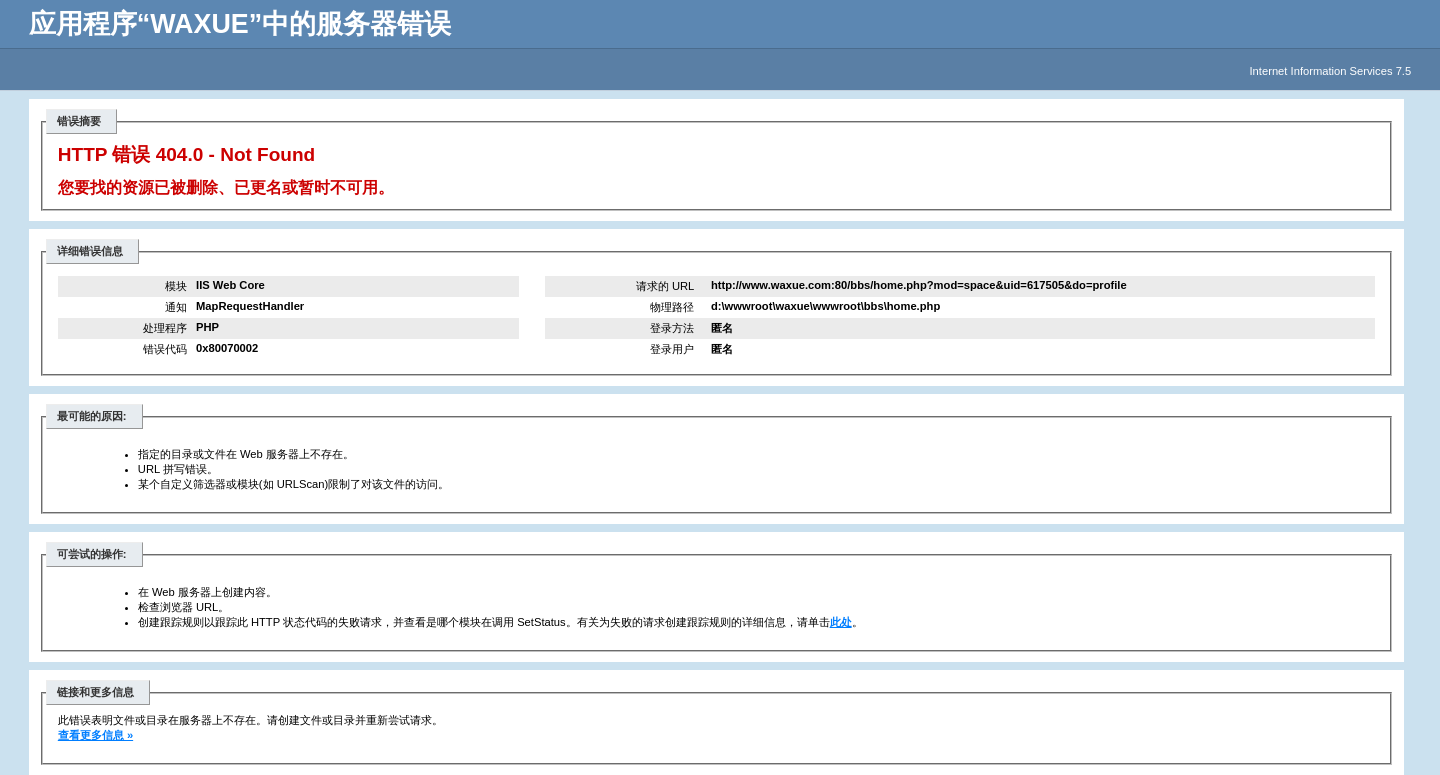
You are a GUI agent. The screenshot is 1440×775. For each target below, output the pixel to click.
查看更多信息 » (95, 735)
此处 (841, 622)
